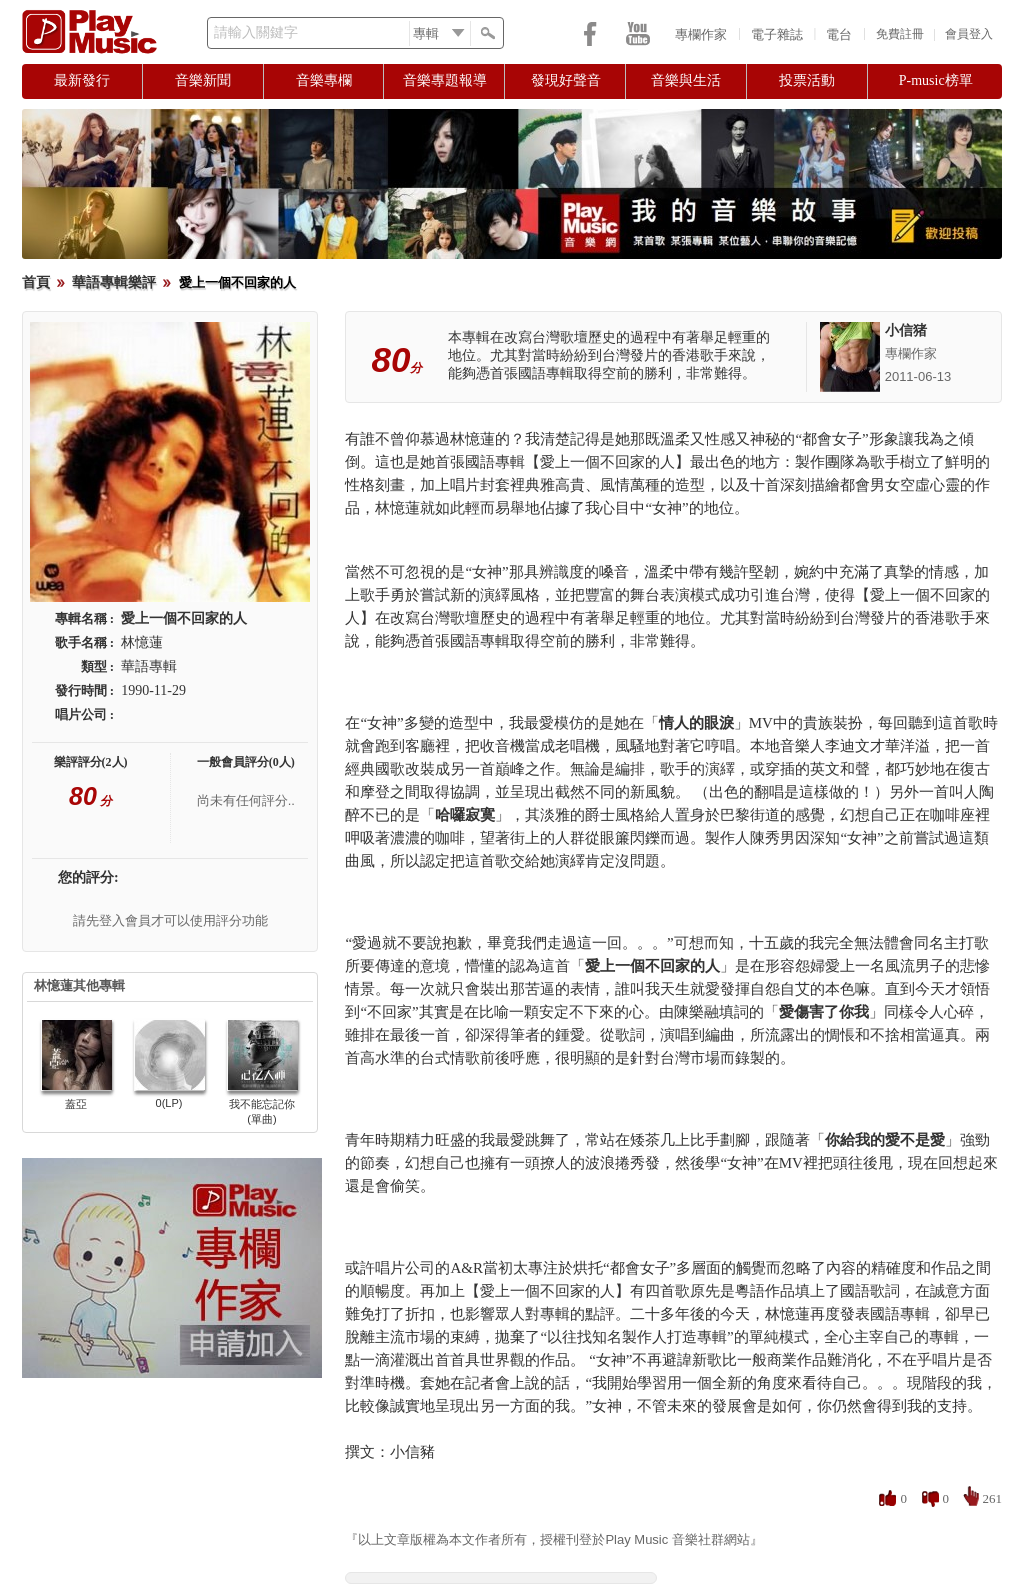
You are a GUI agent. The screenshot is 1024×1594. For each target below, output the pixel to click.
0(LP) (169, 1103)
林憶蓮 (142, 642)
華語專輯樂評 (114, 282)
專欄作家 (701, 34)
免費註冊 (900, 34)
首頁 (36, 282)
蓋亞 (76, 1104)
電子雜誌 (777, 34)
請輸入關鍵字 (256, 32)
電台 (839, 34)
